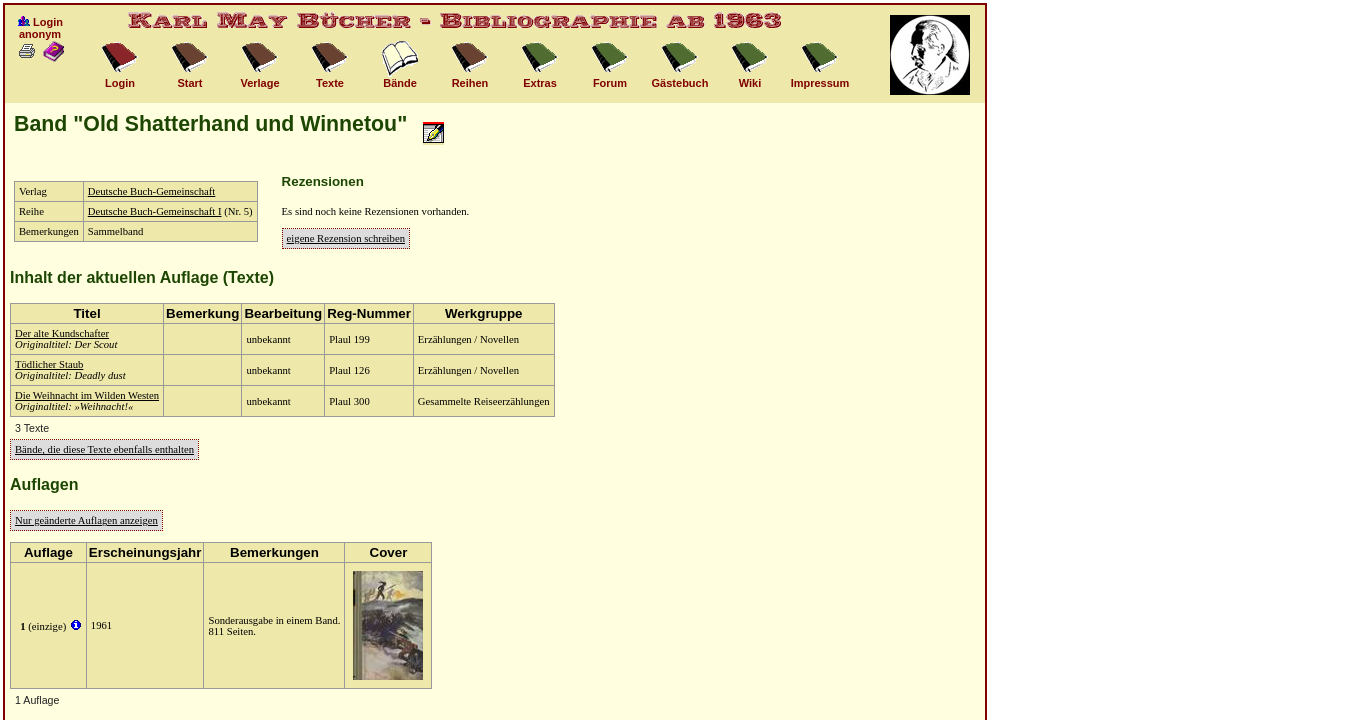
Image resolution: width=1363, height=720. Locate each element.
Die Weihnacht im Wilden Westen (87, 395)
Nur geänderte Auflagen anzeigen (86, 520)
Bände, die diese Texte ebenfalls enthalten (104, 449)
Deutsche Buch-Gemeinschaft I (155, 211)
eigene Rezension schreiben (346, 238)
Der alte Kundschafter (62, 333)
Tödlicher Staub (49, 364)
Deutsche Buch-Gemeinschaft (152, 191)
